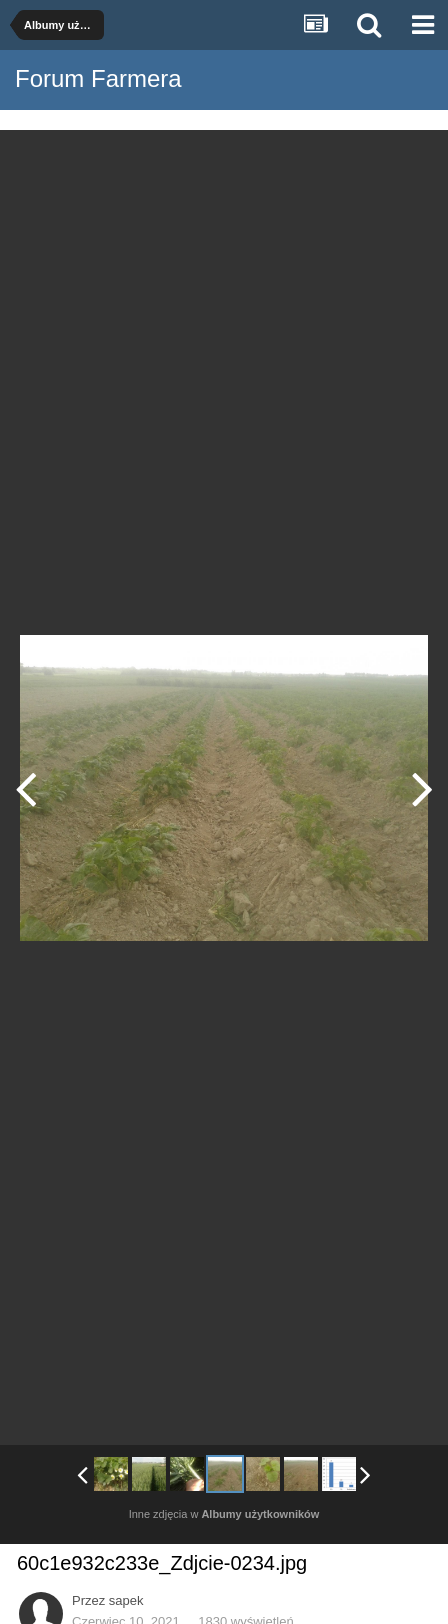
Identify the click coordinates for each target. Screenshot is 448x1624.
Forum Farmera (98, 78)
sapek (126, 1600)
